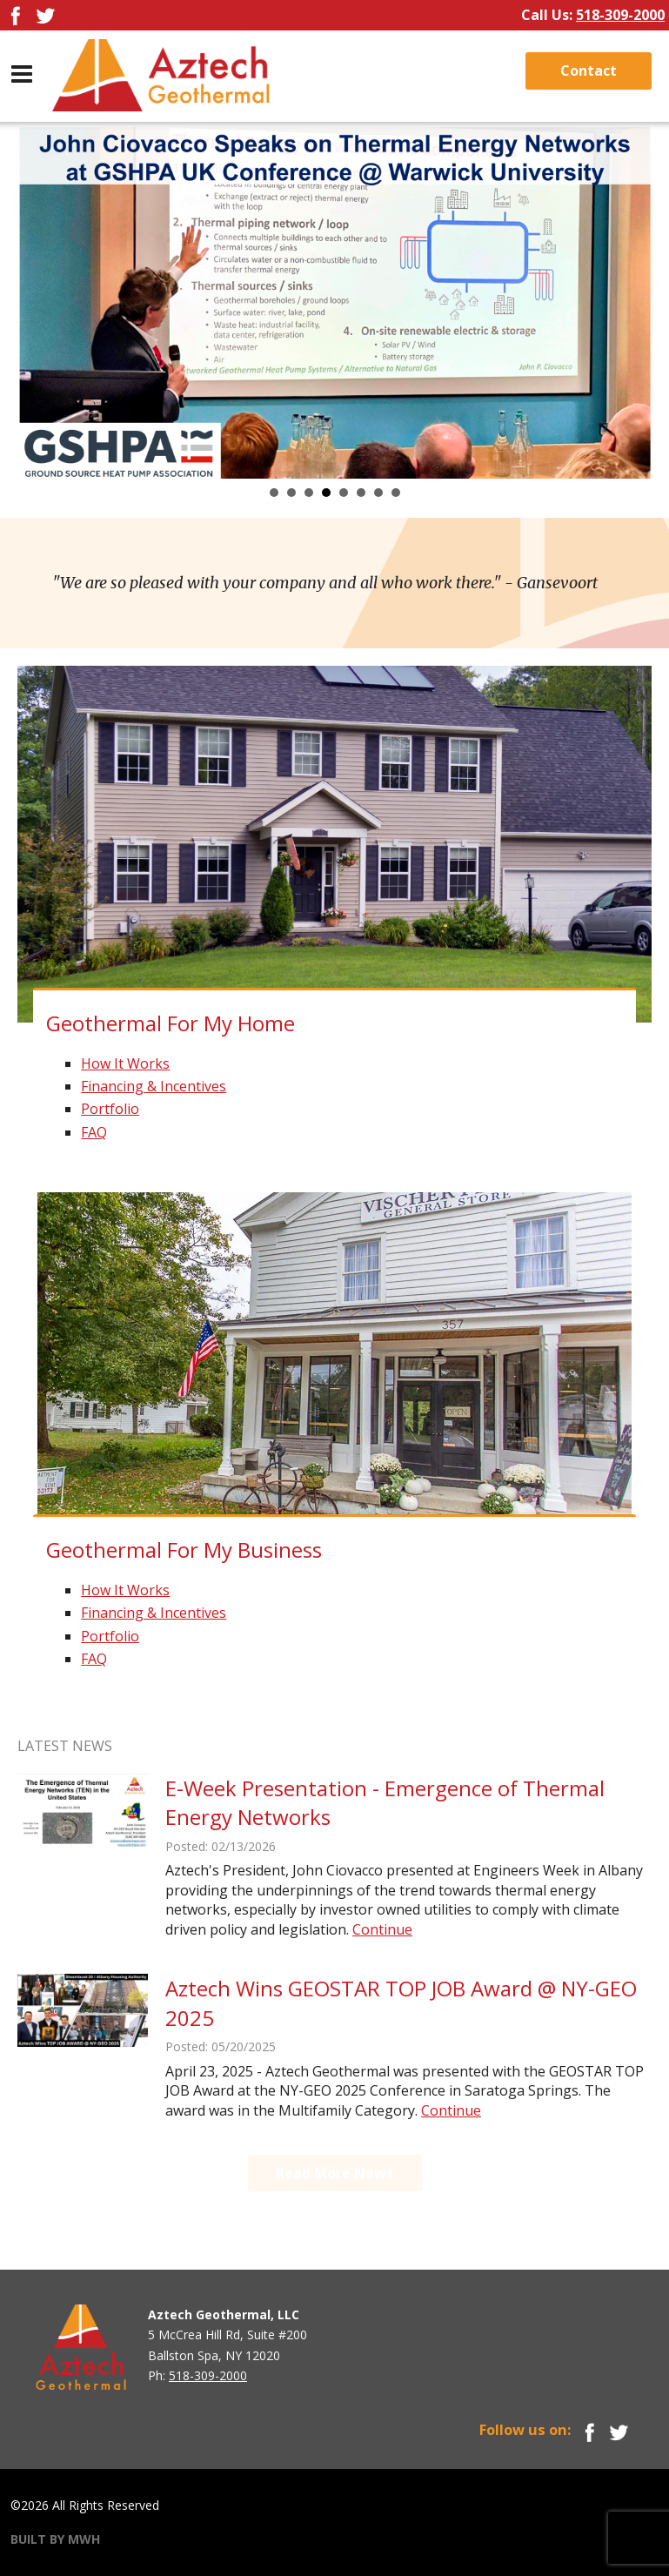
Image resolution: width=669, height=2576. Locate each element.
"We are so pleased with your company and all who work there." (325, 583)
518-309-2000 (620, 14)
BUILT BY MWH (55, 2539)
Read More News (334, 2173)
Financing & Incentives (153, 1086)
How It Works (125, 1063)
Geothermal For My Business (184, 1549)
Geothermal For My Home (170, 1023)
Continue (382, 1929)
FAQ (94, 1132)
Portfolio (110, 1108)
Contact (588, 70)
